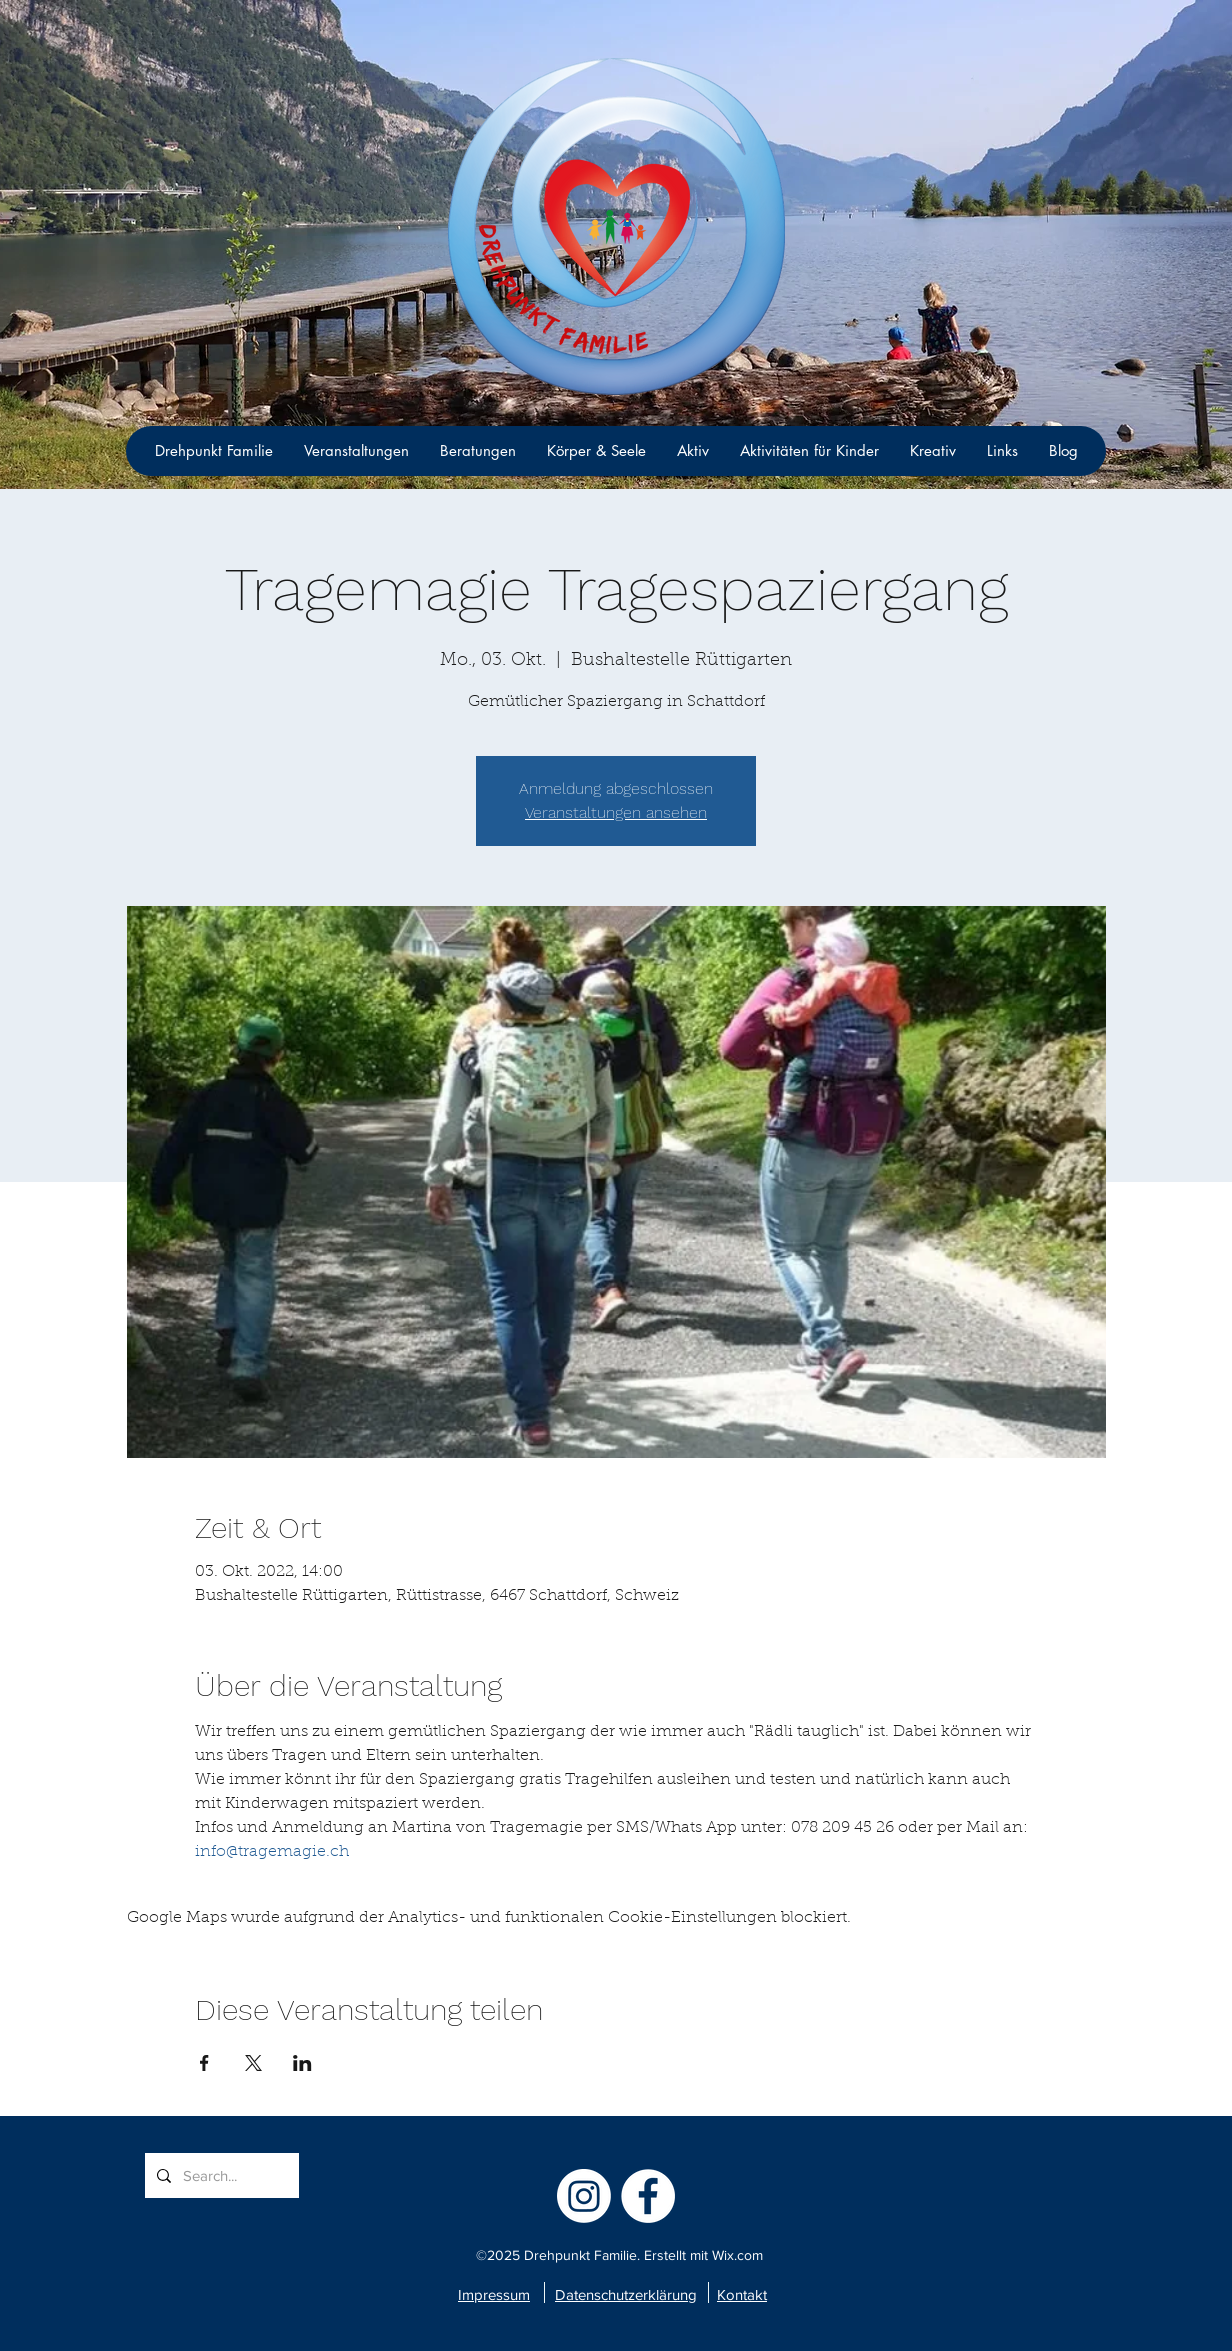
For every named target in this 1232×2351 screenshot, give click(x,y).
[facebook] (648, 2196)
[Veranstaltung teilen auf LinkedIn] (302, 2063)
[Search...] (220, 2175)
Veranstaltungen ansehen (616, 812)
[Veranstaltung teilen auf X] (253, 2063)
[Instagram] (584, 2196)
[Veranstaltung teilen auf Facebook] (204, 2063)
